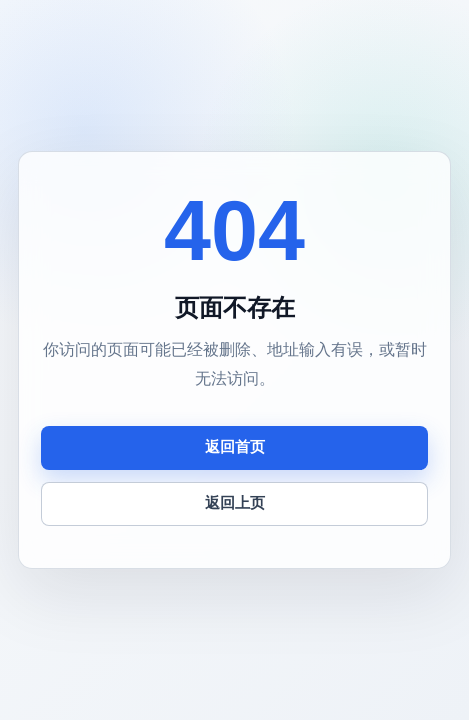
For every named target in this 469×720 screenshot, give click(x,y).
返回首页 (235, 446)
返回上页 (235, 502)
